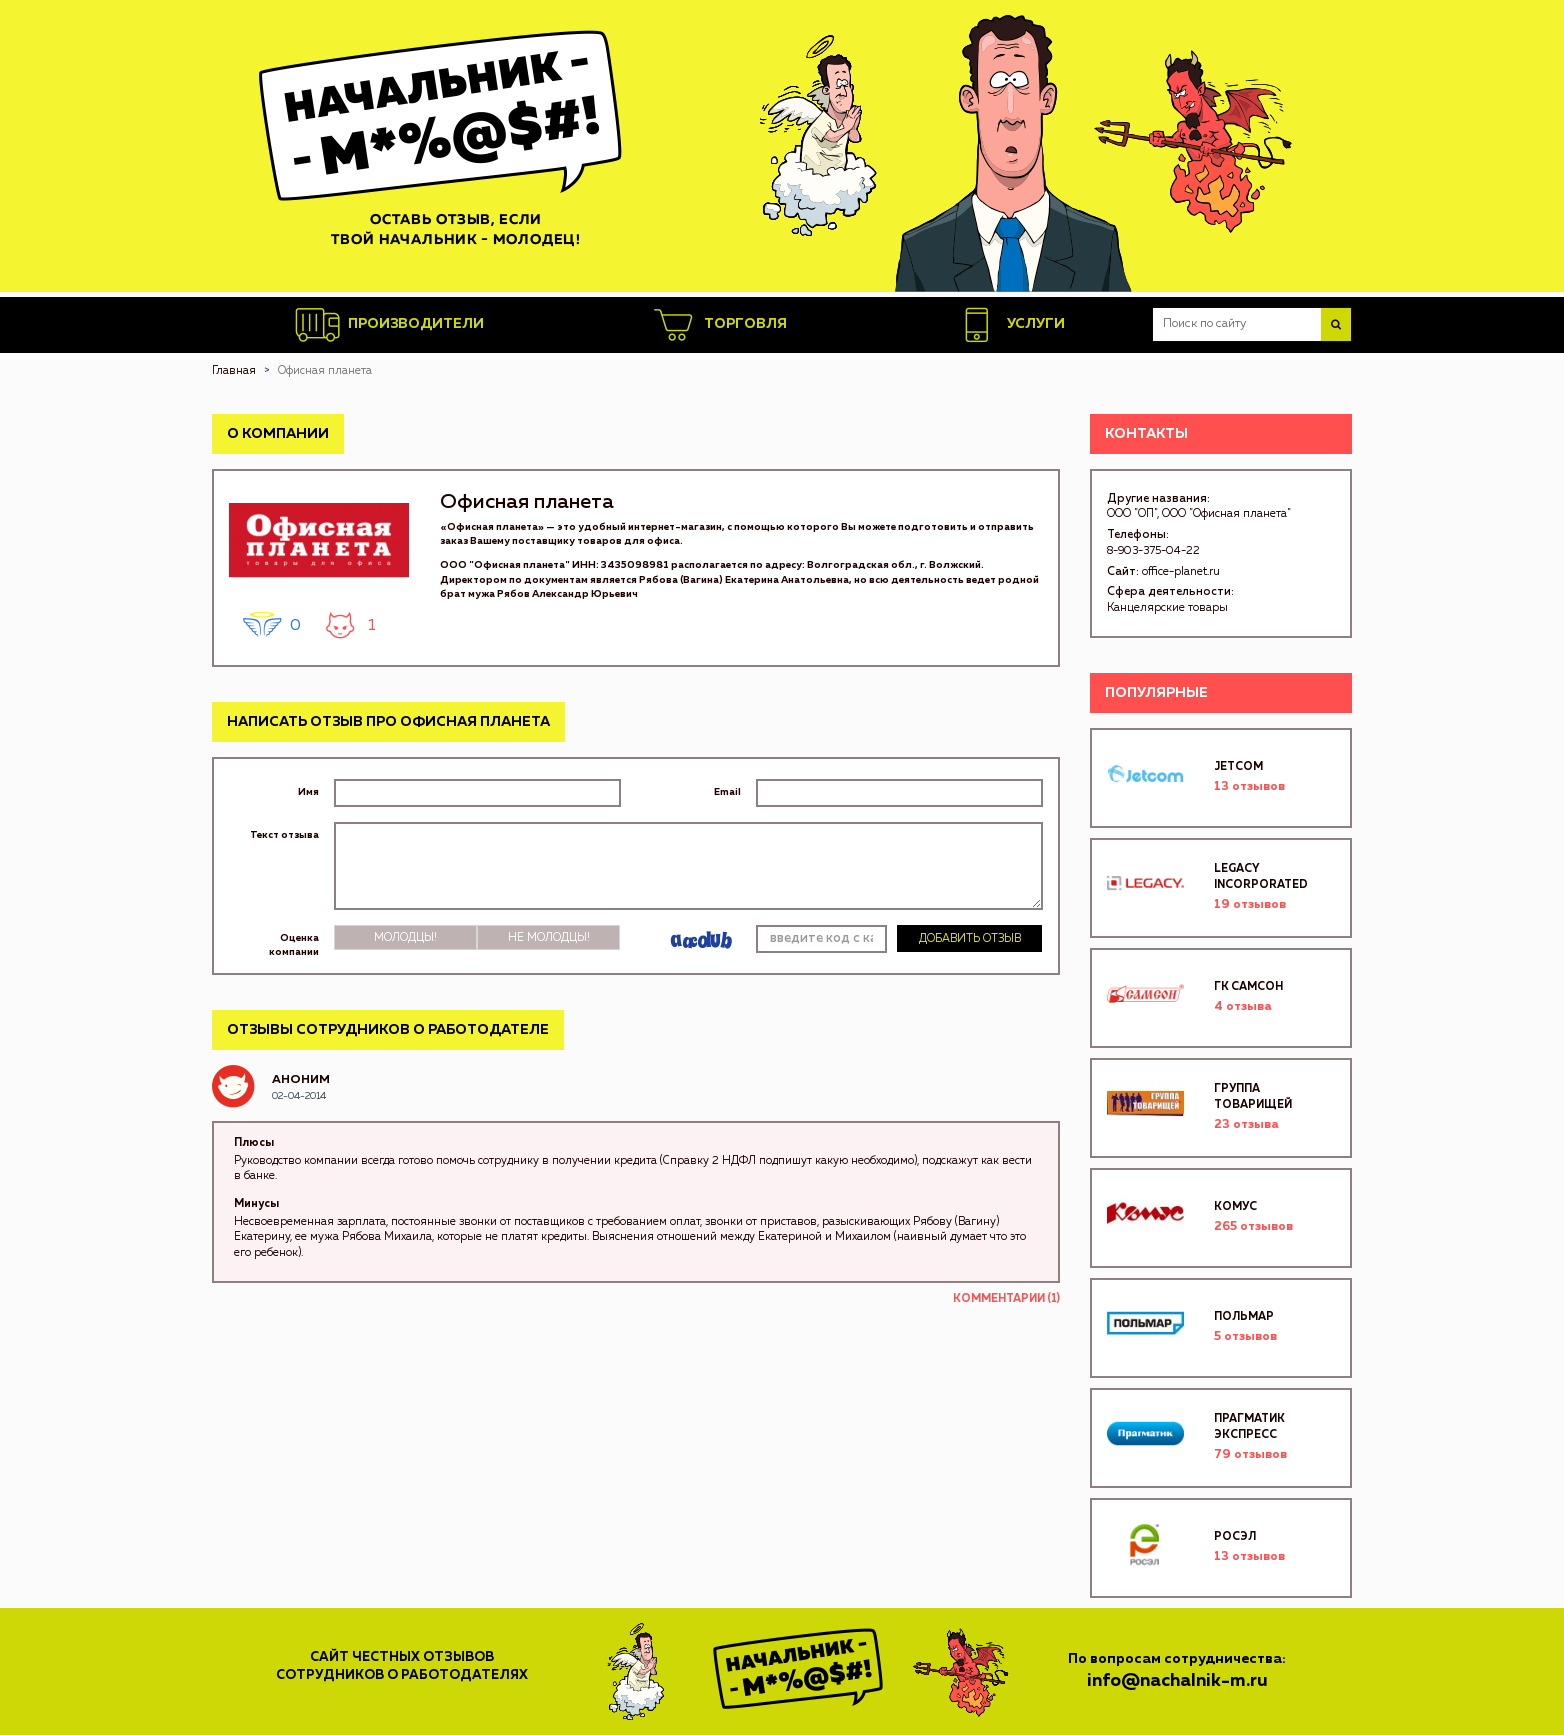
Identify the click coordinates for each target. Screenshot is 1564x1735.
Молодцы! (405, 937)
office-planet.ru (1181, 571)
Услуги (1009, 325)
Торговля (719, 325)
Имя (308, 792)
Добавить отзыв (970, 938)
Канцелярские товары (1167, 607)
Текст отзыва (284, 835)
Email (727, 792)
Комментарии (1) (1006, 1298)
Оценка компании (294, 945)
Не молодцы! (549, 937)
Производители (389, 325)
